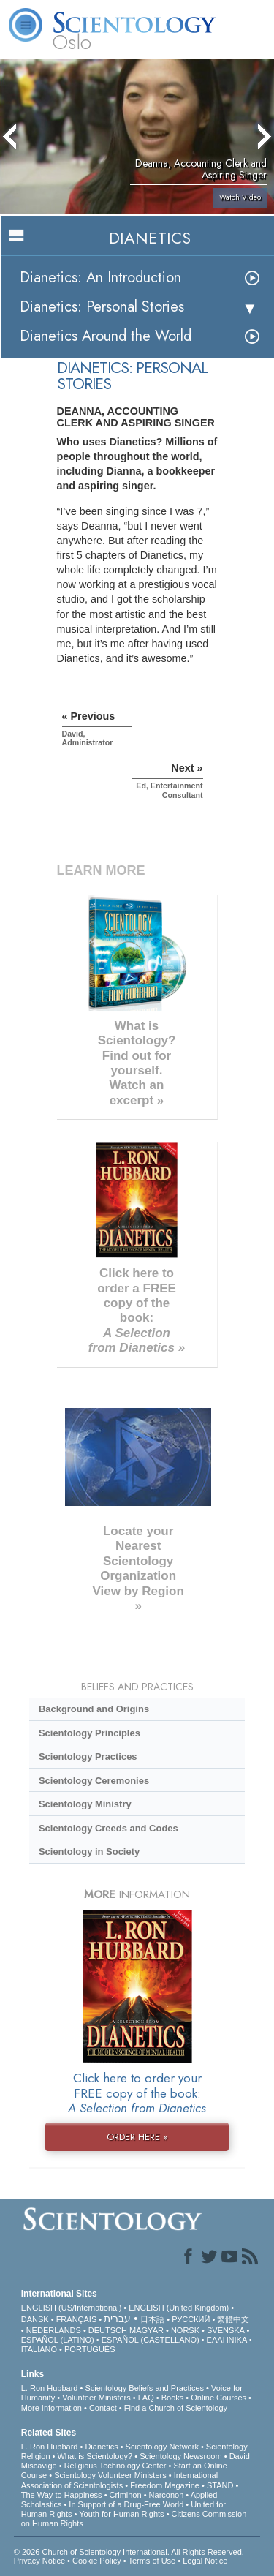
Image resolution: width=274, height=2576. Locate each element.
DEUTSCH (107, 2330)
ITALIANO (39, 2349)
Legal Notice (205, 2560)
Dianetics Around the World (105, 336)
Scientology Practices (88, 1756)
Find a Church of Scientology (175, 2407)
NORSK (185, 2330)
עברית (117, 2318)
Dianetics (101, 2446)
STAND (220, 2485)
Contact (103, 2407)
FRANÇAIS (76, 2319)
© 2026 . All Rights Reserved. (129, 2551)
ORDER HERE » (137, 2137)
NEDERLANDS (53, 2330)
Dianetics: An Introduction (100, 277)
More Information (51, 2407)
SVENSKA (225, 2330)
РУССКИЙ (191, 2319)
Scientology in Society (89, 1851)
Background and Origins (94, 1708)
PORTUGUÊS (89, 2349)
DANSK (35, 2319)
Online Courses (218, 2397)
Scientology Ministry (85, 1804)
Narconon (166, 2494)
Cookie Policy (96, 2560)
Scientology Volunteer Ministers (110, 2475)
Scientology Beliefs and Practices (144, 2388)
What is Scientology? (94, 2456)
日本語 (152, 2319)
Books (172, 2397)
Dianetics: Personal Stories (102, 306)
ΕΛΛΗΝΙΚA (227, 2339)
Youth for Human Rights (121, 2513)
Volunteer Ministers (96, 2397)
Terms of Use (151, 2560)
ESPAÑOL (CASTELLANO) (150, 2339)
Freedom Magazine (164, 2485)
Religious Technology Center (115, 2465)
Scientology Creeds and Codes (108, 1828)
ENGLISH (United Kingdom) (179, 2307)
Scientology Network (162, 2446)
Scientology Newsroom (181, 2456)
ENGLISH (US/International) (71, 2307)
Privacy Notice (39, 2560)
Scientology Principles (89, 1733)
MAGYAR (146, 2330)
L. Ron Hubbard (49, 2388)
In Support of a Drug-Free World (126, 2504)
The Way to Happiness (61, 2494)
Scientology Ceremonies (94, 1780)
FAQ (146, 2397)
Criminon (126, 2494)
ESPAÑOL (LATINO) (57, 2339)
